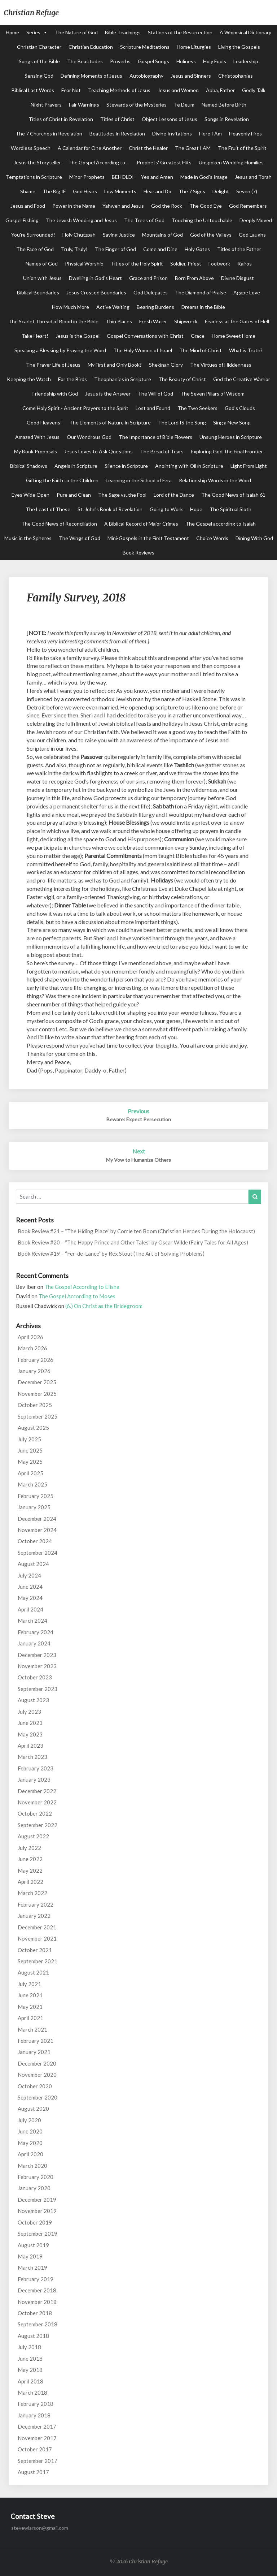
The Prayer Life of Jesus (53, 365)
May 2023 (30, 1734)
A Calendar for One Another (90, 148)
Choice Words (212, 538)
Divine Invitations (172, 133)
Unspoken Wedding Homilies (231, 162)
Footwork (219, 263)
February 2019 (35, 2279)
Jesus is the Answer (108, 394)
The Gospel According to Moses (77, 1296)
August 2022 (33, 1836)
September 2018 (37, 2324)
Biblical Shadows (28, 466)
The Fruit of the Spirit (242, 148)
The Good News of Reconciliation (59, 524)
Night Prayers (46, 105)
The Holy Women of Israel (142, 350)
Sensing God (39, 76)
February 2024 (35, 1632)
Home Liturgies (194, 47)
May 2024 (30, 1598)
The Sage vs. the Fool (122, 495)
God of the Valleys (211, 235)
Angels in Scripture (75, 466)
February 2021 (35, 2040)
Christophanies (235, 76)
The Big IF (54, 191)
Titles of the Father (239, 249)
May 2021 (30, 2006)
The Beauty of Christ (182, 379)
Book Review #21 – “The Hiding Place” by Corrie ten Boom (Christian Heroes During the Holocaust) (136, 1231)
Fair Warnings (84, 105)
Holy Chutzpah (79, 235)
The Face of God (35, 249)
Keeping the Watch (29, 379)
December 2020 (37, 2063)
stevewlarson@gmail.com (39, 2528)
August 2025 (33, 1427)
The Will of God (155, 394)
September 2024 (37, 1552)
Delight (220, 191)
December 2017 (37, 2426)
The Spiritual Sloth (230, 509)
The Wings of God (79, 538)
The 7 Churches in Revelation (49, 133)
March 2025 (32, 1484)
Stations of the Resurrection (180, 32)
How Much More (70, 307)
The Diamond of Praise (200, 292)
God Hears (85, 191)
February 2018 (35, 2403)
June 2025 (30, 1450)
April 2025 (30, 1473)
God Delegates (150, 292)
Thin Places (119, 321)
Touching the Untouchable (202, 220)
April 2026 (30, 1337)
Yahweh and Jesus (123, 206)
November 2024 (37, 1530)
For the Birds (72, 379)
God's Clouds (240, 408)
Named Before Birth (224, 105)
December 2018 (37, 2290)
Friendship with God (55, 394)
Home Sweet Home (233, 336)
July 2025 (29, 1439)
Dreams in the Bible (203, 307)
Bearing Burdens (155, 307)
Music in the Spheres (28, 538)
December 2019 (37, 2199)
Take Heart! (35, 336)
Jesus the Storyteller (37, 162)
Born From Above (194, 278)
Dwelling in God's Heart (95, 278)
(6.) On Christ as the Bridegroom (103, 1306)
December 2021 (37, 1927)
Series (33, 32)
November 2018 (37, 2302)
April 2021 (30, 2018)
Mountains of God (162, 235)
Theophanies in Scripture (122, 379)
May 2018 (30, 2369)
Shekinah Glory (166, 365)
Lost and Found (153, 408)
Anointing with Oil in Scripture (189, 466)
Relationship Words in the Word (215, 480)
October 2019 (35, 2222)
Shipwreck (186, 321)
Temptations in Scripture (34, 177)
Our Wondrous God (89, 437)
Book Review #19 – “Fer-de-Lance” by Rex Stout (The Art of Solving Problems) (111, 1253)
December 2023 (37, 1655)
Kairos (244, 263)
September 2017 (37, 2461)
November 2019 (37, 2211)
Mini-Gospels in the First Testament (148, 538)
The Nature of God (76, 32)
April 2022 (30, 1881)
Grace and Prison (148, 278)
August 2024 (33, 1564)
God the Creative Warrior (241, 379)
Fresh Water (153, 321)
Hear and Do (157, 191)
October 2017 (35, 2449)
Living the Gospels (239, 47)
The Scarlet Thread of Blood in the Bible (53, 321)
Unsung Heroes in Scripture (230, 437)
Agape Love (246, 292)
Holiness (186, 61)
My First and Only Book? (115, 365)
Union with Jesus (42, 278)
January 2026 (34, 1371)
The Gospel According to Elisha (81, 1286)
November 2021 (37, 1938)
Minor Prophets (87, 177)
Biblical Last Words (33, 90)
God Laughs (252, 235)
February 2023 (35, 1768)
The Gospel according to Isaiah (220, 524)
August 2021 (33, 1972)
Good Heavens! (44, 422)
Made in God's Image (204, 177)
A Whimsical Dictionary (245, 32)
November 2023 (37, 1666)
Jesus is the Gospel (78, 336)
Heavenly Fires (245, 133)
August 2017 (33, 2472)
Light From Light (248, 466)
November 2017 (37, 2438)
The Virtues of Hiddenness (220, 365)
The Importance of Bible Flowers (155, 437)
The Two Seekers (197, 408)
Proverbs (120, 61)
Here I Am (210, 133)
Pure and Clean (74, 495)
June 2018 (30, 2358)
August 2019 (33, 2245)
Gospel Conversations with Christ (145, 336)
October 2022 (35, 1813)
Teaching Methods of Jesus (119, 90)
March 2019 (32, 2267)
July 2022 (29, 1847)
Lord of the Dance (174, 495)
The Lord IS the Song (182, 422)
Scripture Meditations (145, 47)
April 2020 (30, 2154)
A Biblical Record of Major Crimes (141, 524)
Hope (196, 509)
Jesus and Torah (253, 177)
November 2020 (37, 2074)
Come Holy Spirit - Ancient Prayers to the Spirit (75, 408)
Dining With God (254, 538)
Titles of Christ (117, 119)
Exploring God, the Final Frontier (227, 451)
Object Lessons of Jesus (169, 119)
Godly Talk (253, 90)
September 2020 (37, 2097)
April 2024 (30, 1609)
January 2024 (34, 1643)
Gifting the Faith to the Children (62, 480)
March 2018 (32, 2392)
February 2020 (35, 2177)
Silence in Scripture (126, 466)
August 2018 (33, 2336)
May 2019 (30, 2256)
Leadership (245, 61)
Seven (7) (246, 191)
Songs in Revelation (227, 119)
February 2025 (35, 1496)
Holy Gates (197, 249)
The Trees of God (144, 220)
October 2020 (35, 2086)
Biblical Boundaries (38, 292)
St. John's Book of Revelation (110, 509)
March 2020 (32, 2165)
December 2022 (37, 1791)
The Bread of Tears (162, 451)
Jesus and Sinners (191, 76)
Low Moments (120, 191)
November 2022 (37, 1802)
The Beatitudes (85, 61)
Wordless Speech (30, 148)
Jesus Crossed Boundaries (96, 292)
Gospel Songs (153, 61)
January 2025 (34, 1507)
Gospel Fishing (22, 220)
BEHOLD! (123, 177)
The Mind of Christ (200, 350)
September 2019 (37, 2233)
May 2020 (30, 2143)
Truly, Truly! (74, 249)
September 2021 (37, 1961)
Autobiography (146, 76)
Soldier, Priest (185, 263)
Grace (198, 336)
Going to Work (166, 509)
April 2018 (30, 2381)
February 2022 (35, 1904)
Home (12, 32)
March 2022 (32, 1893)
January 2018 (34, 2415)
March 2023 (32, 1756)
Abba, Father (220, 90)
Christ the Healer (148, 148)
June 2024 (30, 1586)
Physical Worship (84, 263)
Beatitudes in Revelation (117, 133)
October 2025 (35, 1405)
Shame (27, 191)
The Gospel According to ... (98, 162)
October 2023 (35, 1677)
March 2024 (32, 1620)
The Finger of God (115, 249)
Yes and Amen (157, 177)
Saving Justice (119, 235)
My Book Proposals (35, 451)
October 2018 (35, 2313)
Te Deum (184, 105)
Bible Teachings (123, 32)
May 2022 (30, 1870)
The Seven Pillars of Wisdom (212, 394)
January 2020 (34, 2188)
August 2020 (33, 2108)
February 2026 (35, 1359)
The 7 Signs (192, 191)
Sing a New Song (232, 422)
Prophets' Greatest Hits (164, 162)
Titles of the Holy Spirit (137, 263)
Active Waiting (112, 307)
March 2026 (32, 1348)
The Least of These (48, 509)
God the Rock (166, 206)
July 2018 (29, 2347)
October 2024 (35, 1541)
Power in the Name (73, 206)
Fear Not (71, 90)
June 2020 (30, 2131)
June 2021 (30, 1995)
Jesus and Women (178, 90)
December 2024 (37, 1518)
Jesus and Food (27, 206)
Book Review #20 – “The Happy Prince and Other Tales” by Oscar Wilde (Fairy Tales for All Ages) (133, 1242)
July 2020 (29, 2120)
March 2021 (32, 2029)
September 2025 (37, 1416)
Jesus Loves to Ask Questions (98, 451)
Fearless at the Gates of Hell (237, 321)
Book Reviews (138, 552)
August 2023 (33, 1700)
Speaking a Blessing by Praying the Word (60, 350)
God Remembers (248, 206)
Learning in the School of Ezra (139, 480)
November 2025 (37, 1393)
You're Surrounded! (33, 235)
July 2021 (29, 1984)
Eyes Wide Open (30, 495)
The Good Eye (205, 206)
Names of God (42, 263)
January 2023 (34, 1779)
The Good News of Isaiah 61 (233, 495)
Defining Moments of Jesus (91, 76)
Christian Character (39, 47)
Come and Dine (160, 249)
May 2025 (30, 1461)
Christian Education (91, 47)
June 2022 (30, 1859)
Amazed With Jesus (37, 437)
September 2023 (37, 1689)
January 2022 (34, 1915)
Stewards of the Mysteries (136, 105)
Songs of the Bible (39, 61)
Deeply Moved (255, 220)
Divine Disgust (237, 278)
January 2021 (34, 2052)
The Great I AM (193, 148)
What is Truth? (246, 350)
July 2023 (29, 1711)
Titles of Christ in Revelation (60, 119)
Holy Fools (214, 61)
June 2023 (30, 1723)
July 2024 (29, 1575)
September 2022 (37, 1825)
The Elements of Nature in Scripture (110, 422)
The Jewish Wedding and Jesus (81, 220)
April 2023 (30, 1745)
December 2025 (37, 1382)
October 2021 (35, 1950)
